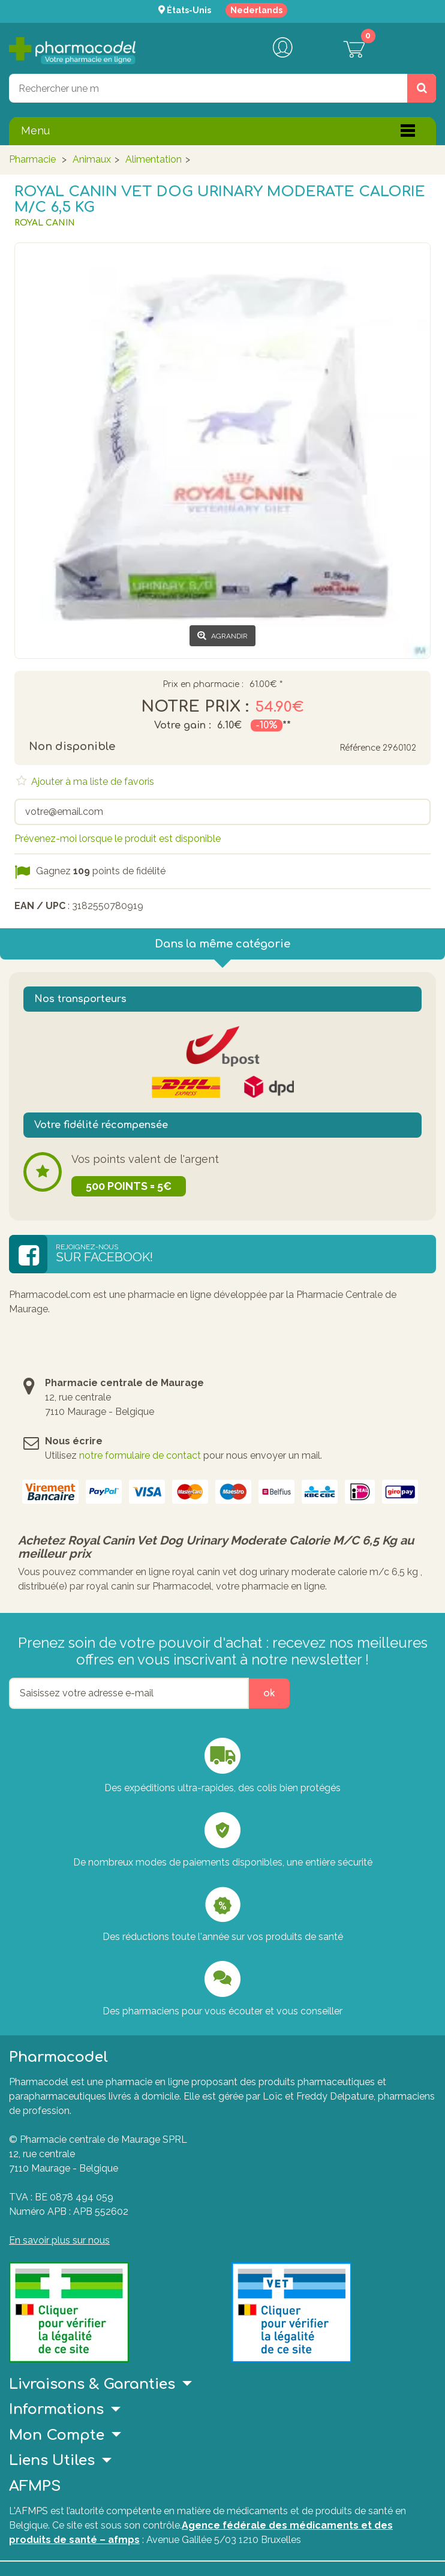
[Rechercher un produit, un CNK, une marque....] (421, 88)
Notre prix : (195, 706)
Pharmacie (32, 159)
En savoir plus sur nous (59, 2240)
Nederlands (256, 10)
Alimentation (153, 159)
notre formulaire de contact (140, 1455)
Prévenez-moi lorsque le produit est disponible (117, 838)
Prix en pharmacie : (203, 684)
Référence (359, 747)
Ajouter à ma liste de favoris (91, 781)
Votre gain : (182, 725)
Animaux (92, 159)
